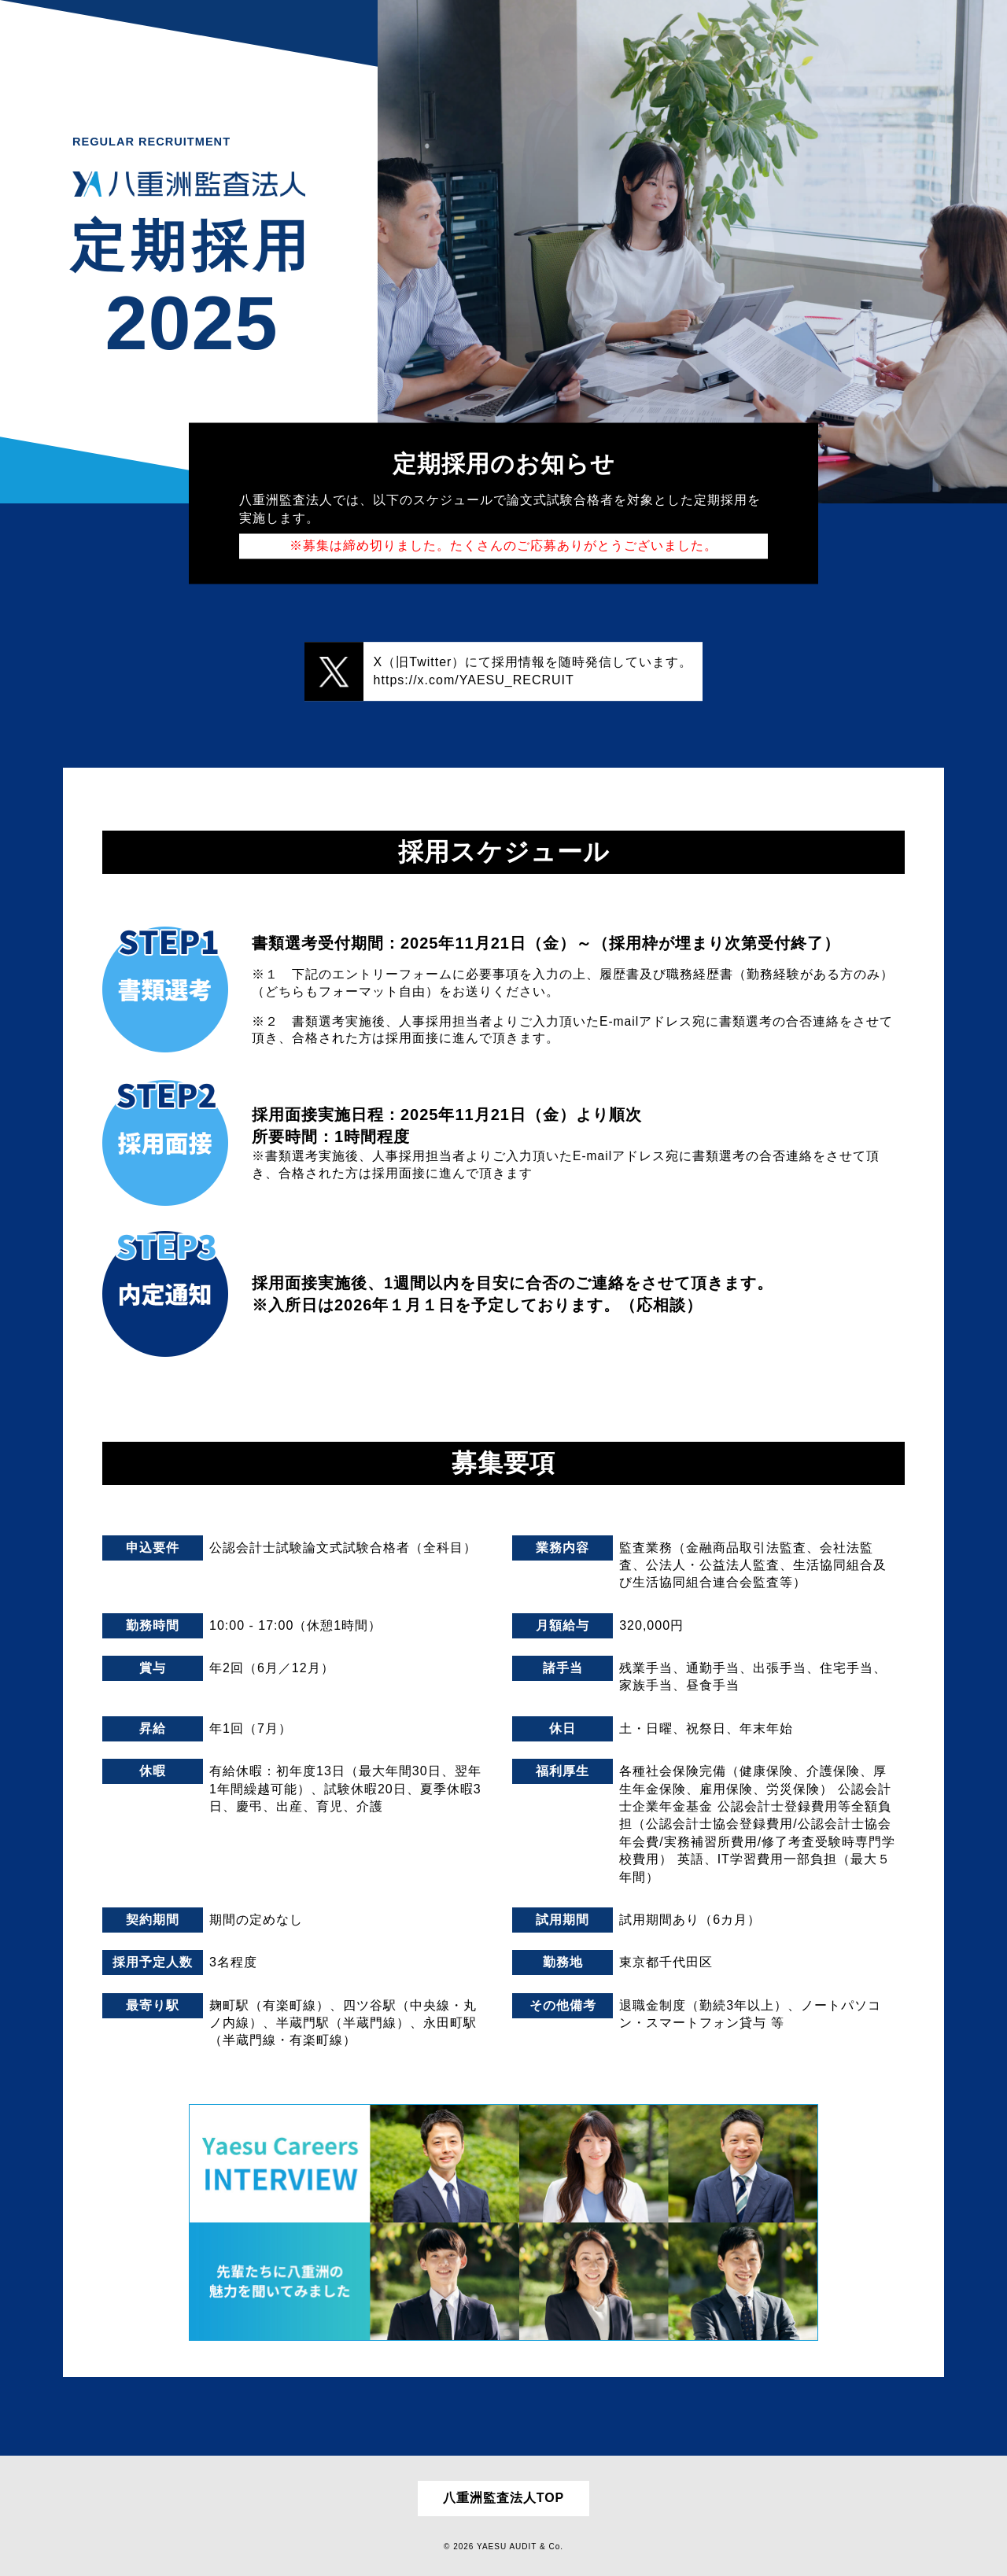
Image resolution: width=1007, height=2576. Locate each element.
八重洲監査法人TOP (504, 2497)
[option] (692, 251)
